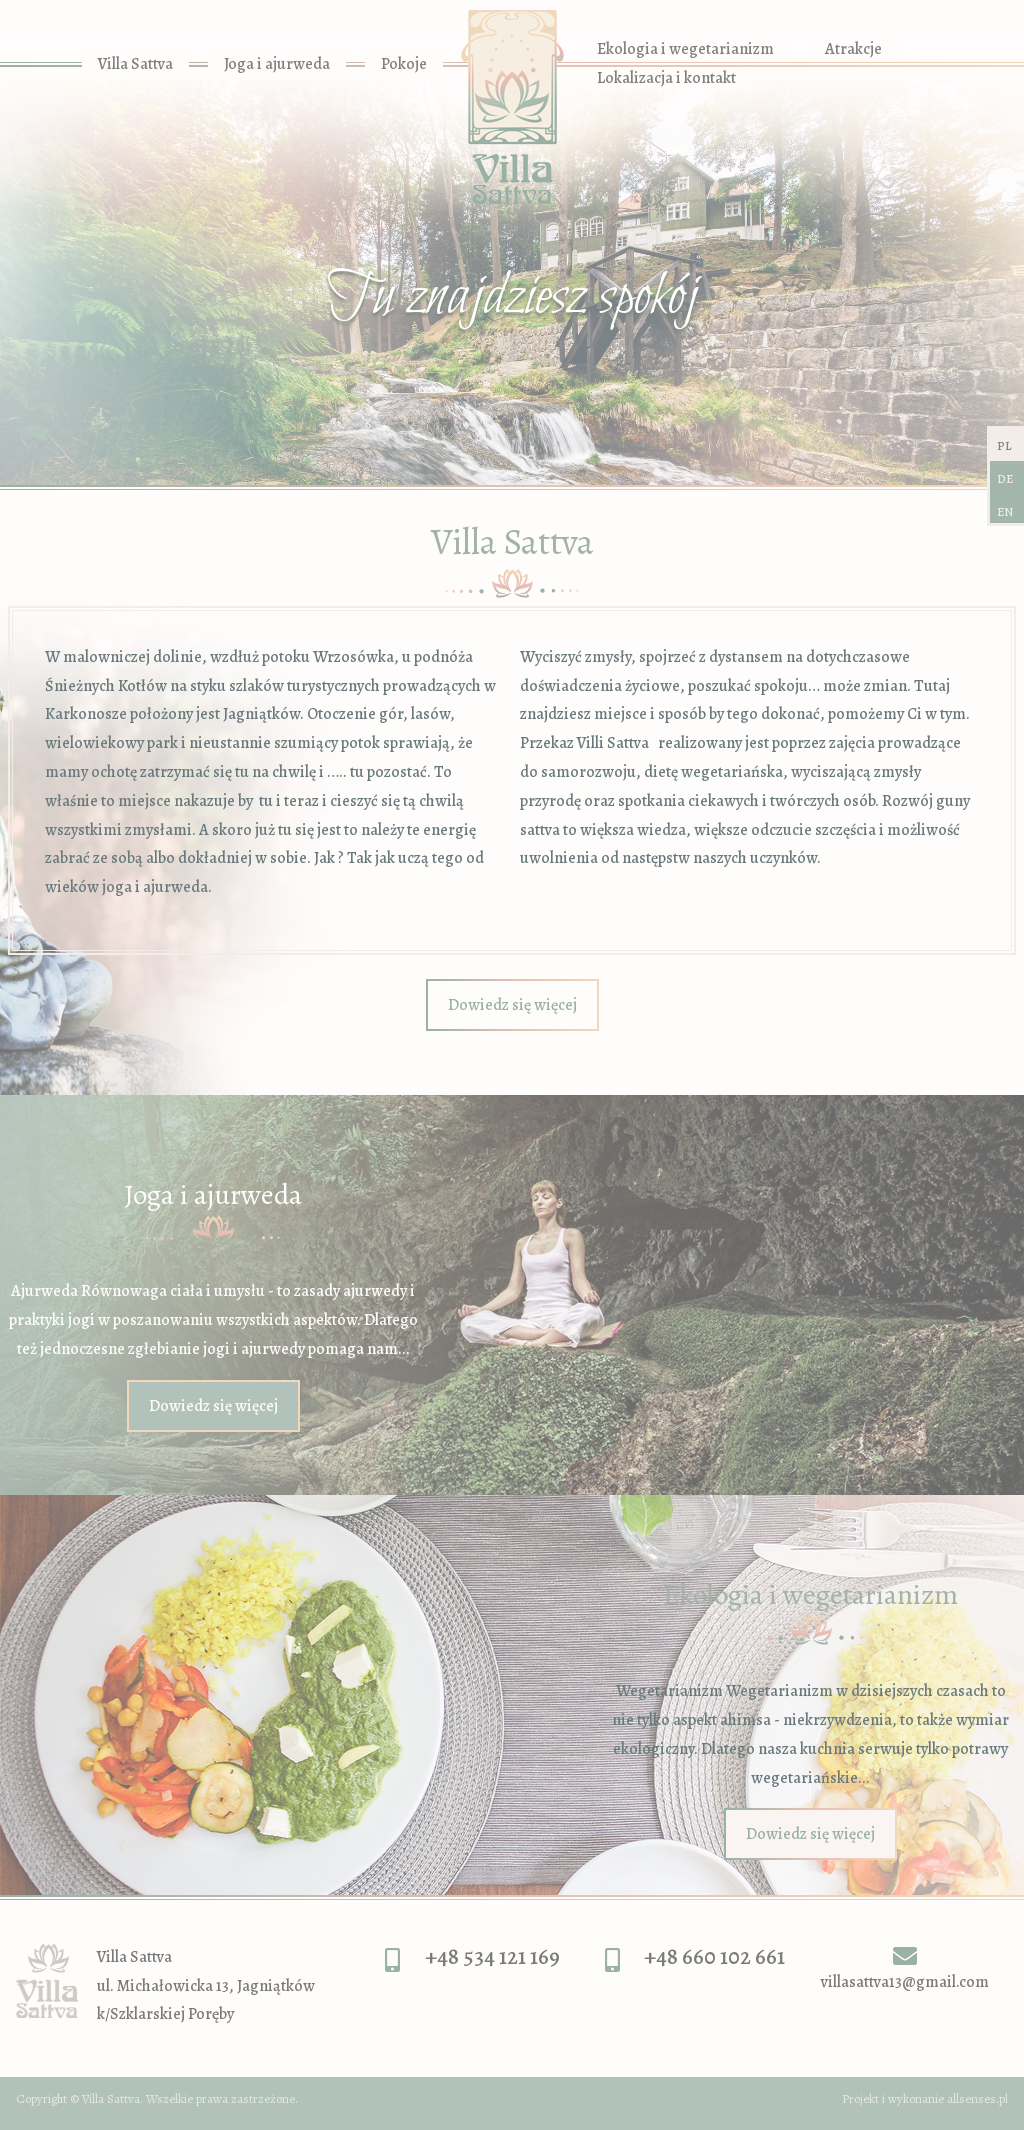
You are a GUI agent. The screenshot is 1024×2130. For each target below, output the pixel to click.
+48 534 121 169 (492, 1956)
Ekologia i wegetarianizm (685, 49)
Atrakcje (853, 49)
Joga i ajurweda (277, 64)
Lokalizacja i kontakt (666, 78)
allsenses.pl (977, 2098)
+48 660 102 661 (714, 1956)
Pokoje (404, 64)
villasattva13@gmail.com (905, 1982)
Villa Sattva (135, 64)
